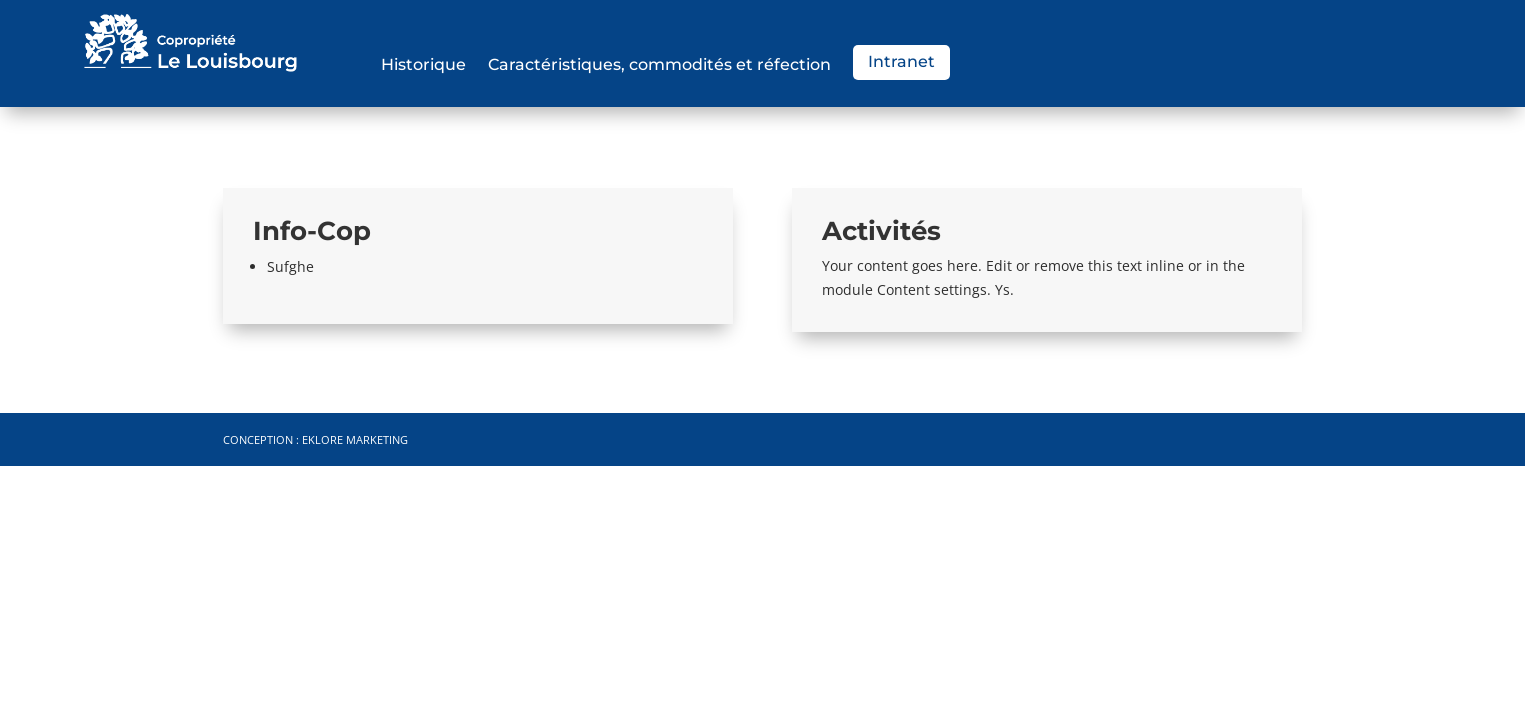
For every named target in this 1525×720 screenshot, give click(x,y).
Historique (423, 66)
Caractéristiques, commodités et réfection (659, 66)
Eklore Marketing (355, 439)
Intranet (901, 61)
